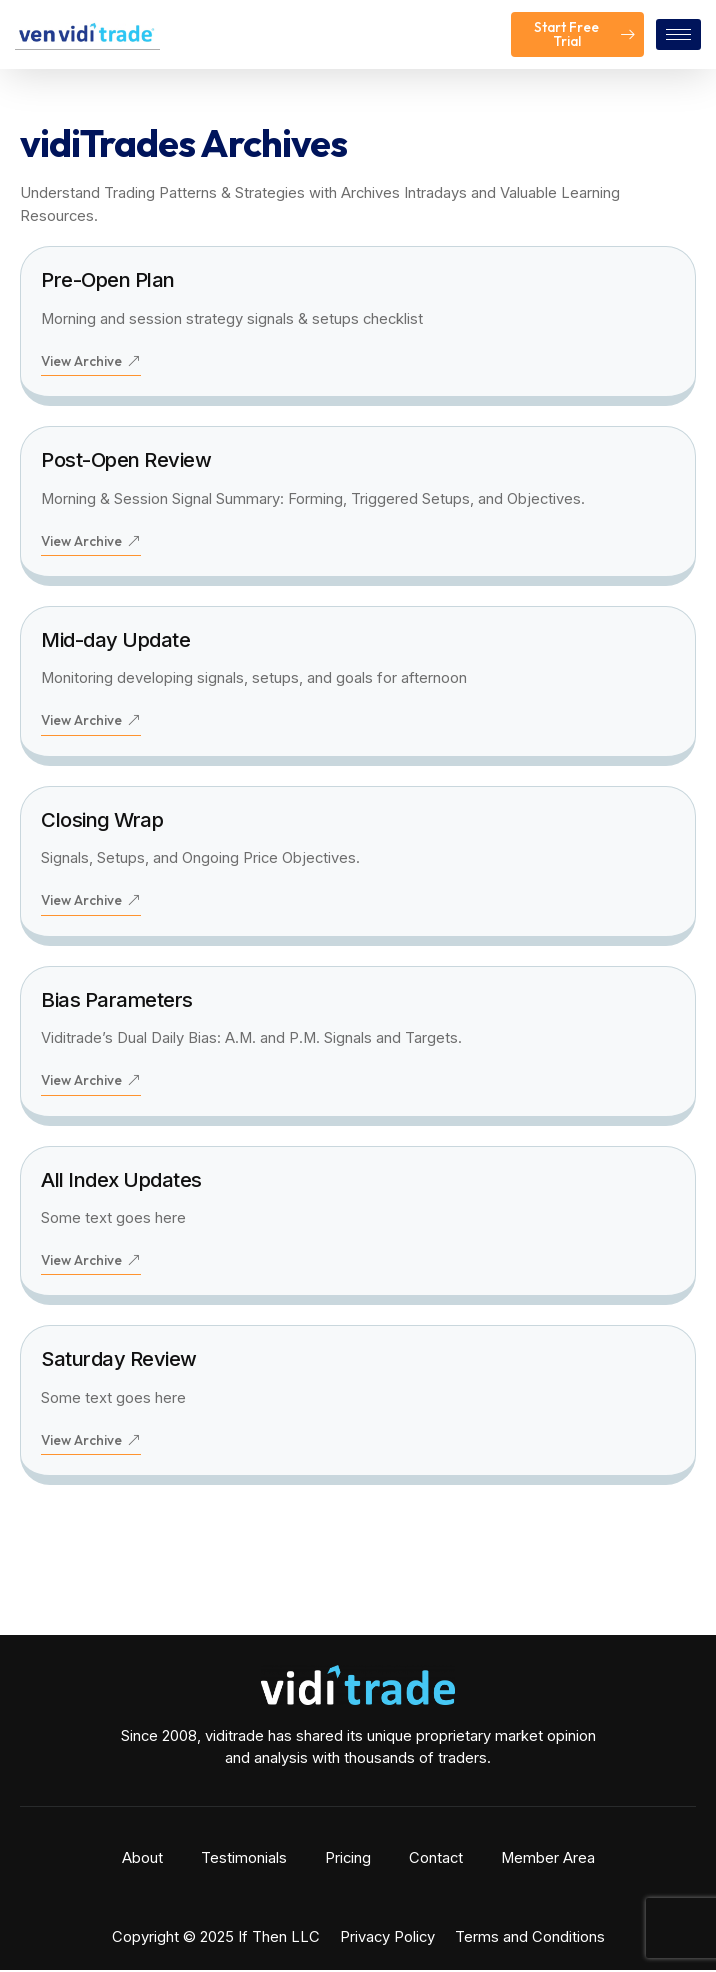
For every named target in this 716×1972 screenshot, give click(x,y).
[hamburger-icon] (678, 34)
